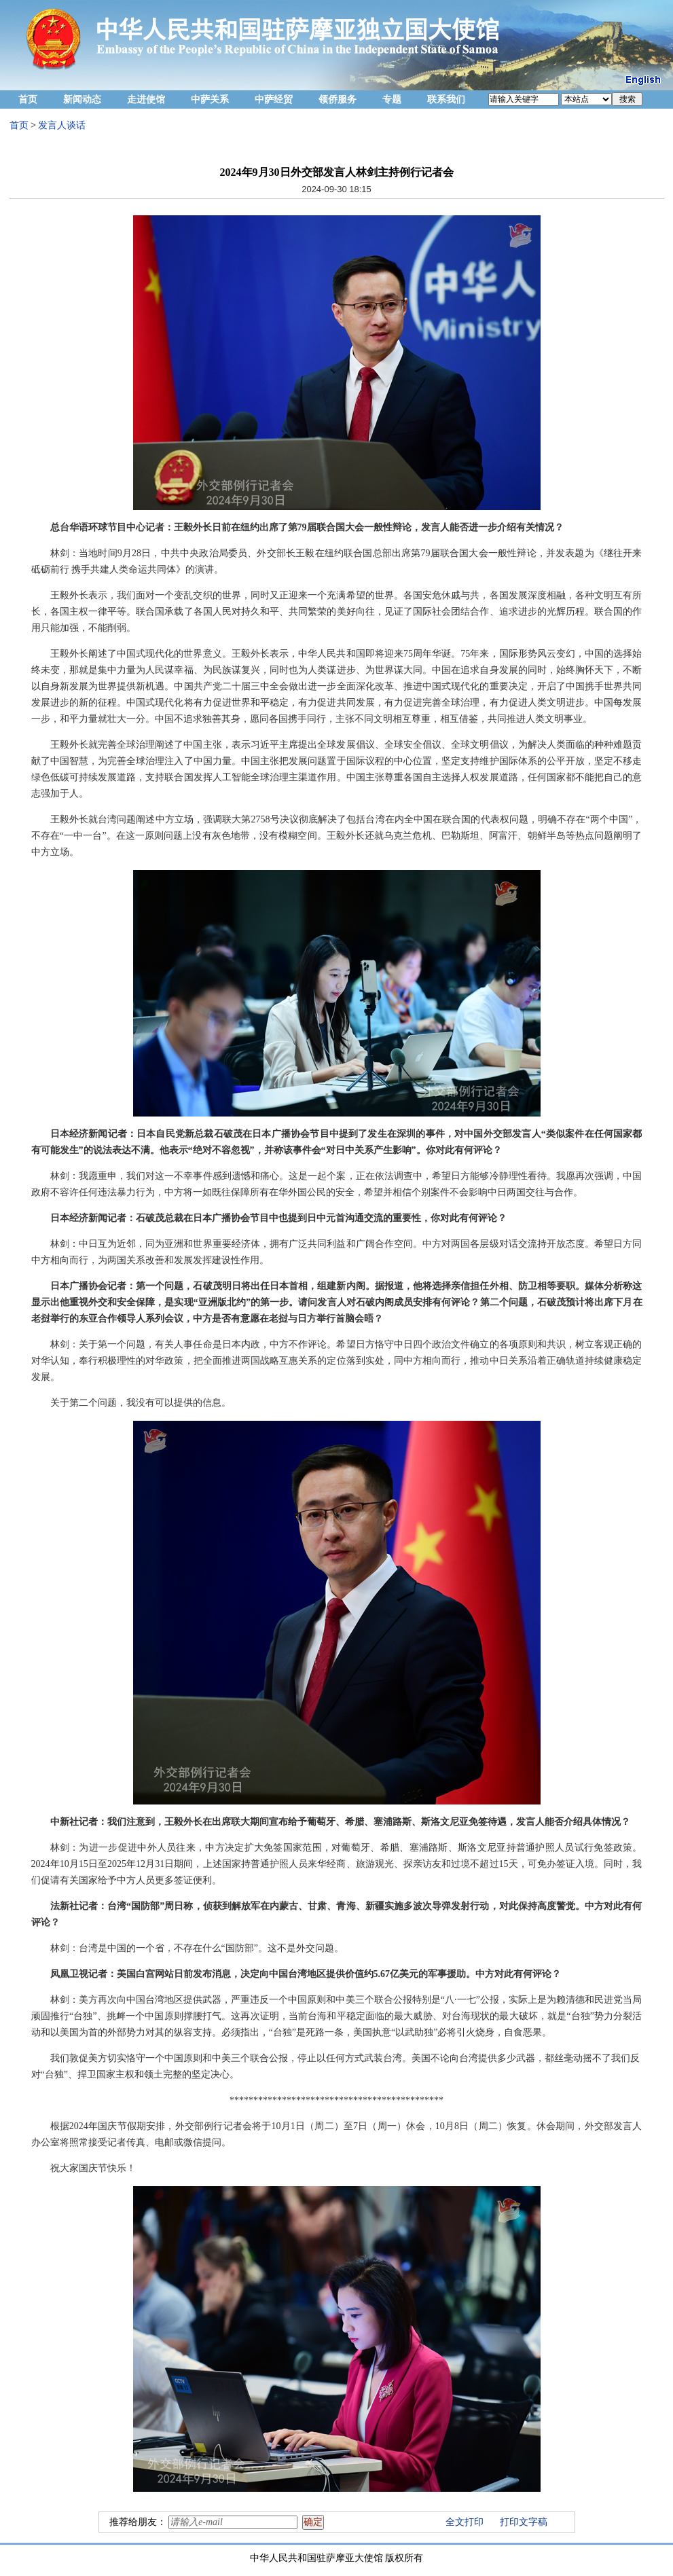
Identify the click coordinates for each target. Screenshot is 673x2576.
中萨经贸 (274, 99)
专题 (391, 99)
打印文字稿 (523, 2522)
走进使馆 (146, 99)
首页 (27, 99)
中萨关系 (210, 99)
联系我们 (446, 99)
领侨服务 (338, 99)
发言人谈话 (62, 125)
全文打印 (464, 2522)
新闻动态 (82, 99)
